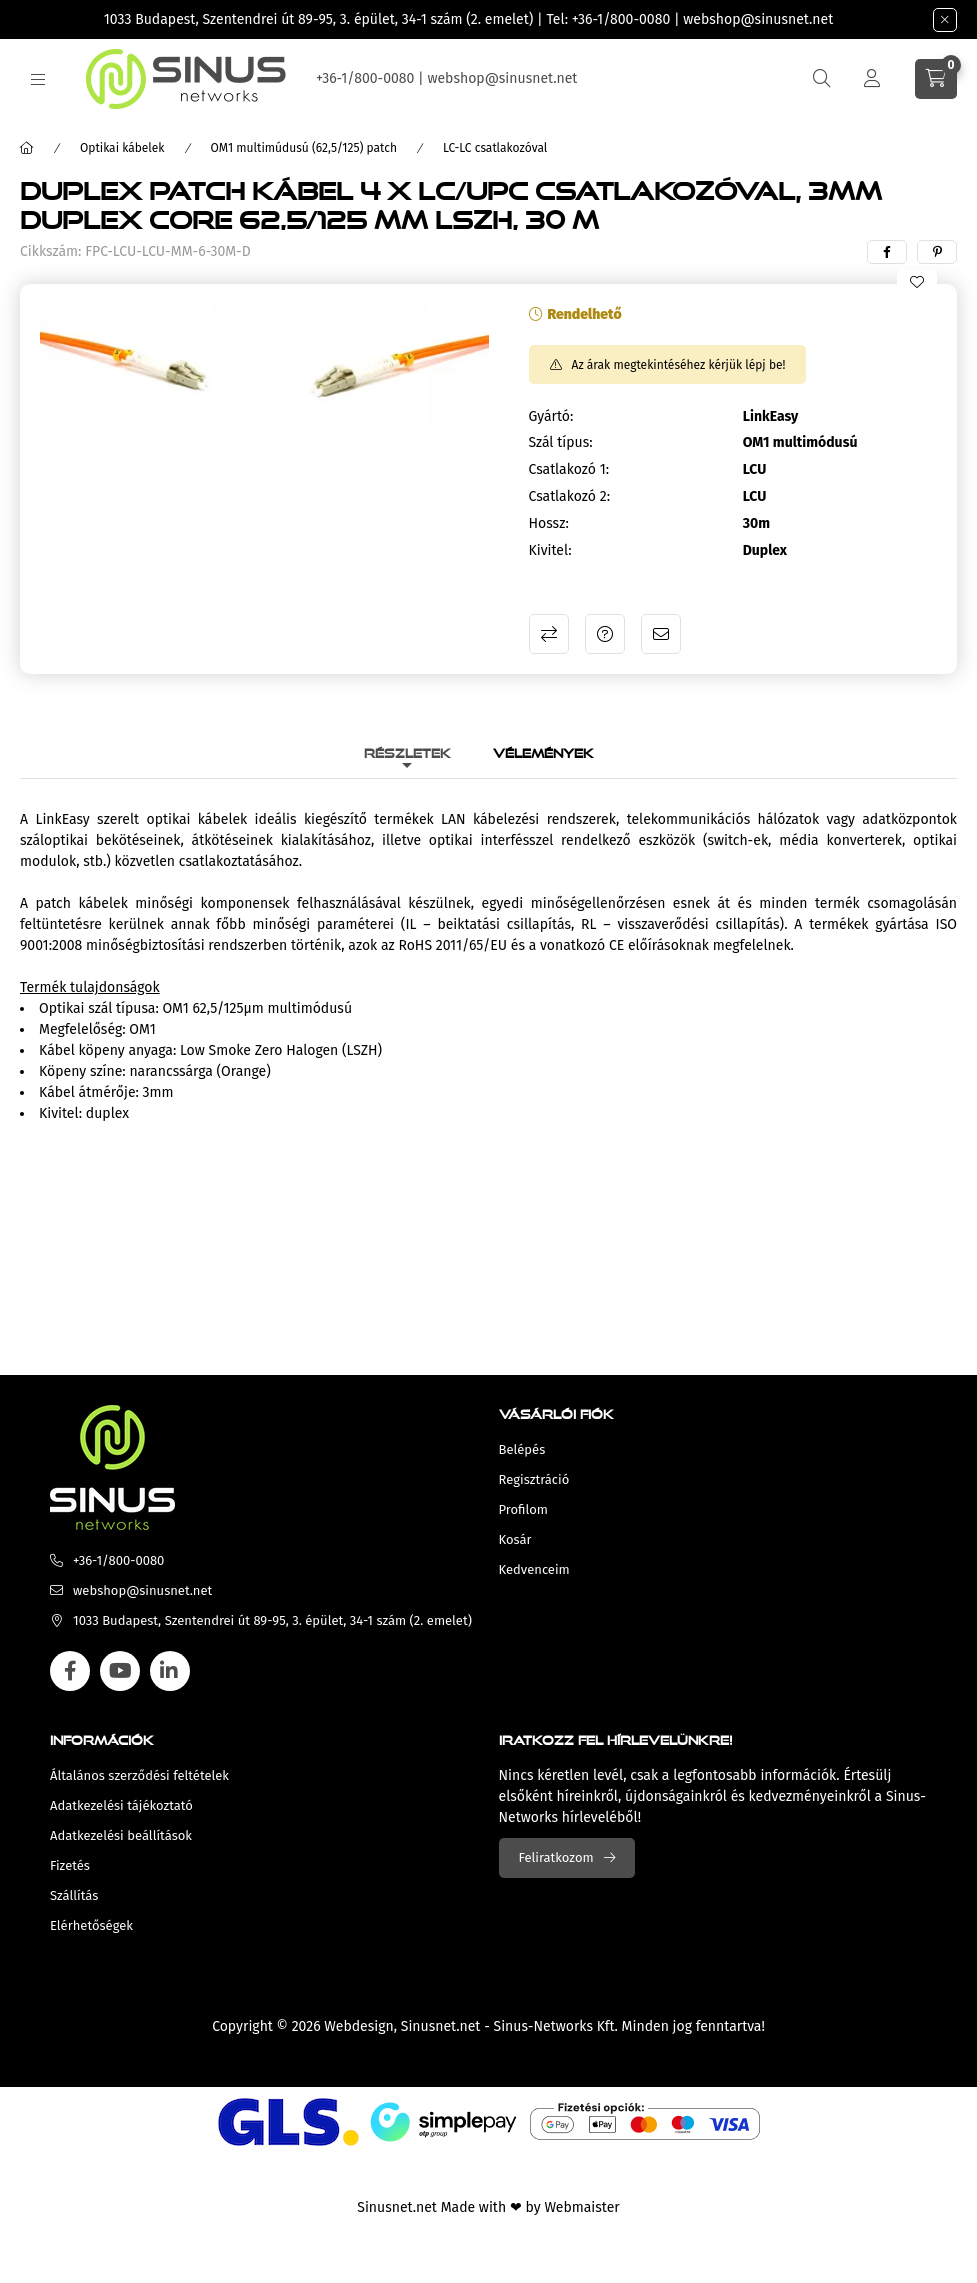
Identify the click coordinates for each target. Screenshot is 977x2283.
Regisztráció (534, 1479)
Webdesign (358, 2026)
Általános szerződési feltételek (139, 1775)
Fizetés (70, 1865)
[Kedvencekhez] (917, 282)
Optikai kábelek (122, 148)
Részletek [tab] (407, 750)
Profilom (523, 1509)
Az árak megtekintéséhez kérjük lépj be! (679, 365)
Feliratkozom (556, 1857)
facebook (70, 1671)
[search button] (822, 79)
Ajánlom (661, 634)
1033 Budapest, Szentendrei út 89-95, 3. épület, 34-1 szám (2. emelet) (319, 19)
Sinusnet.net (441, 2026)
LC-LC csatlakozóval (495, 148)
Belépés (522, 1449)
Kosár (515, 1539)
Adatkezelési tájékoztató (121, 1805)
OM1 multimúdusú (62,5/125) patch (304, 148)
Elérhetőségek (91, 1925)
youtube (120, 1671)
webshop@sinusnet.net (758, 19)
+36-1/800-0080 (621, 19)
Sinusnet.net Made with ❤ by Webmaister (488, 2207)
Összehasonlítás (549, 634)
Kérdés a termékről (605, 634)
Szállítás (74, 1895)
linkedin (170, 1671)
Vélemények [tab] (543, 750)
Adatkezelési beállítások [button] (121, 1835)
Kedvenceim (534, 1569)
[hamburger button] (38, 79)
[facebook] (887, 252)
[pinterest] (937, 252)
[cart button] (936, 79)
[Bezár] (945, 20)
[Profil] (872, 79)
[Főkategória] (27, 148)
